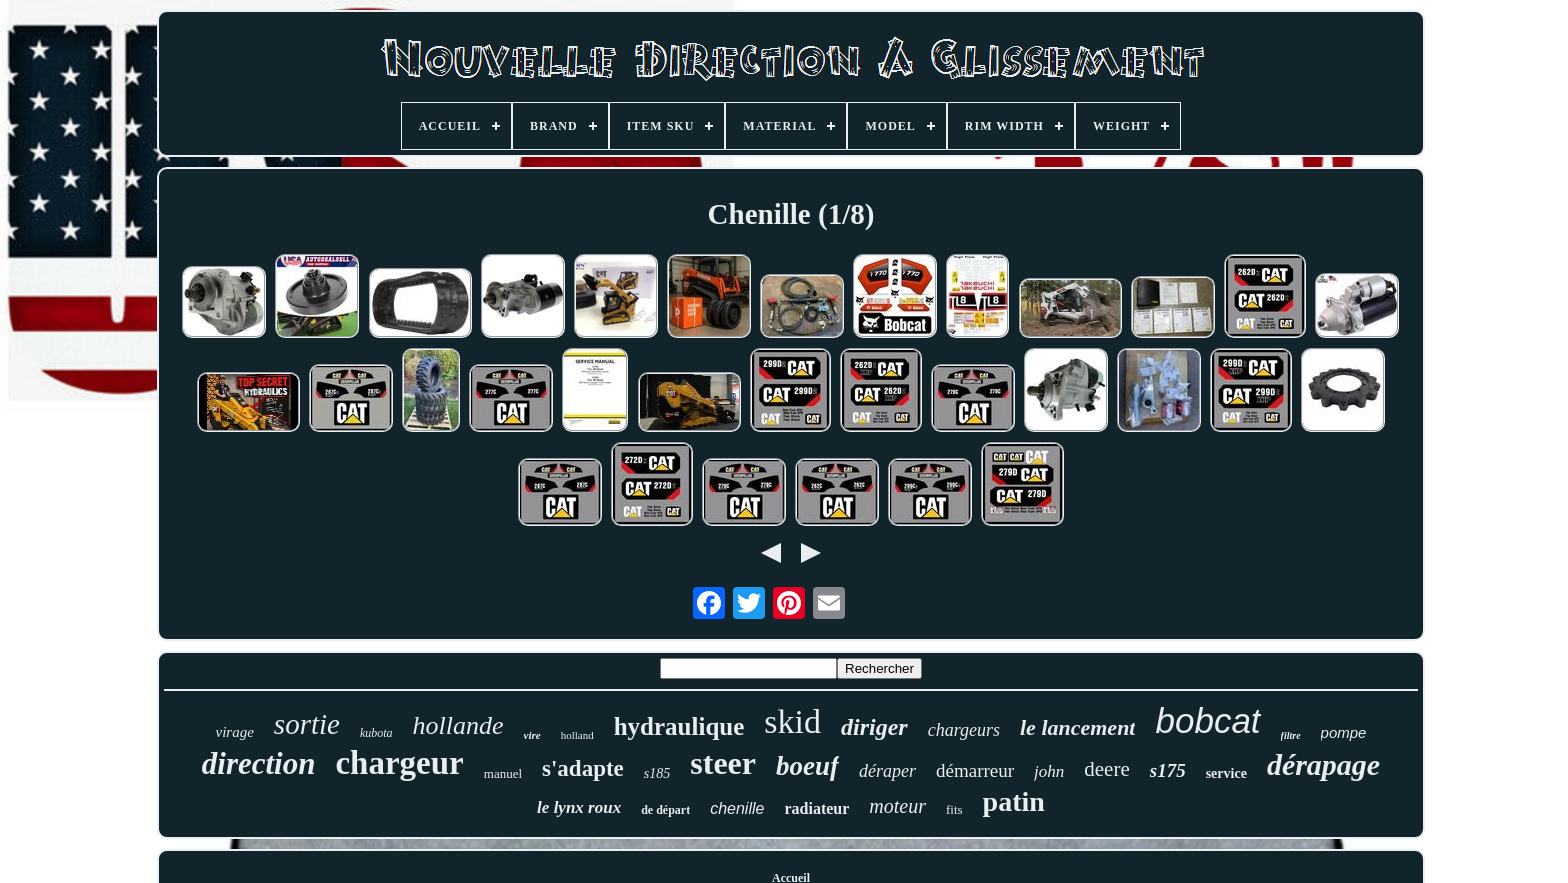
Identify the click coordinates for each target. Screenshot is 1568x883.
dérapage (1323, 764)
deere (1106, 769)
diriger (874, 727)
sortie (307, 724)
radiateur (816, 808)
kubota (376, 733)
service (1226, 773)
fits (954, 809)
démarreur (975, 770)
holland (577, 735)
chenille (737, 808)
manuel (503, 773)
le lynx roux (579, 807)
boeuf (807, 766)
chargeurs (964, 730)
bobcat (1207, 720)
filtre (1291, 735)
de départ (665, 810)
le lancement (1077, 727)
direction (259, 763)
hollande (458, 725)
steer (723, 763)
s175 (1168, 770)
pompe (1344, 732)
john (1049, 771)
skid (792, 721)
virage (235, 732)
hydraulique (679, 726)
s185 (657, 773)
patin (1014, 801)
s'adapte (583, 768)
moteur (897, 806)
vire (532, 735)
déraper (887, 771)
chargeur (399, 763)
